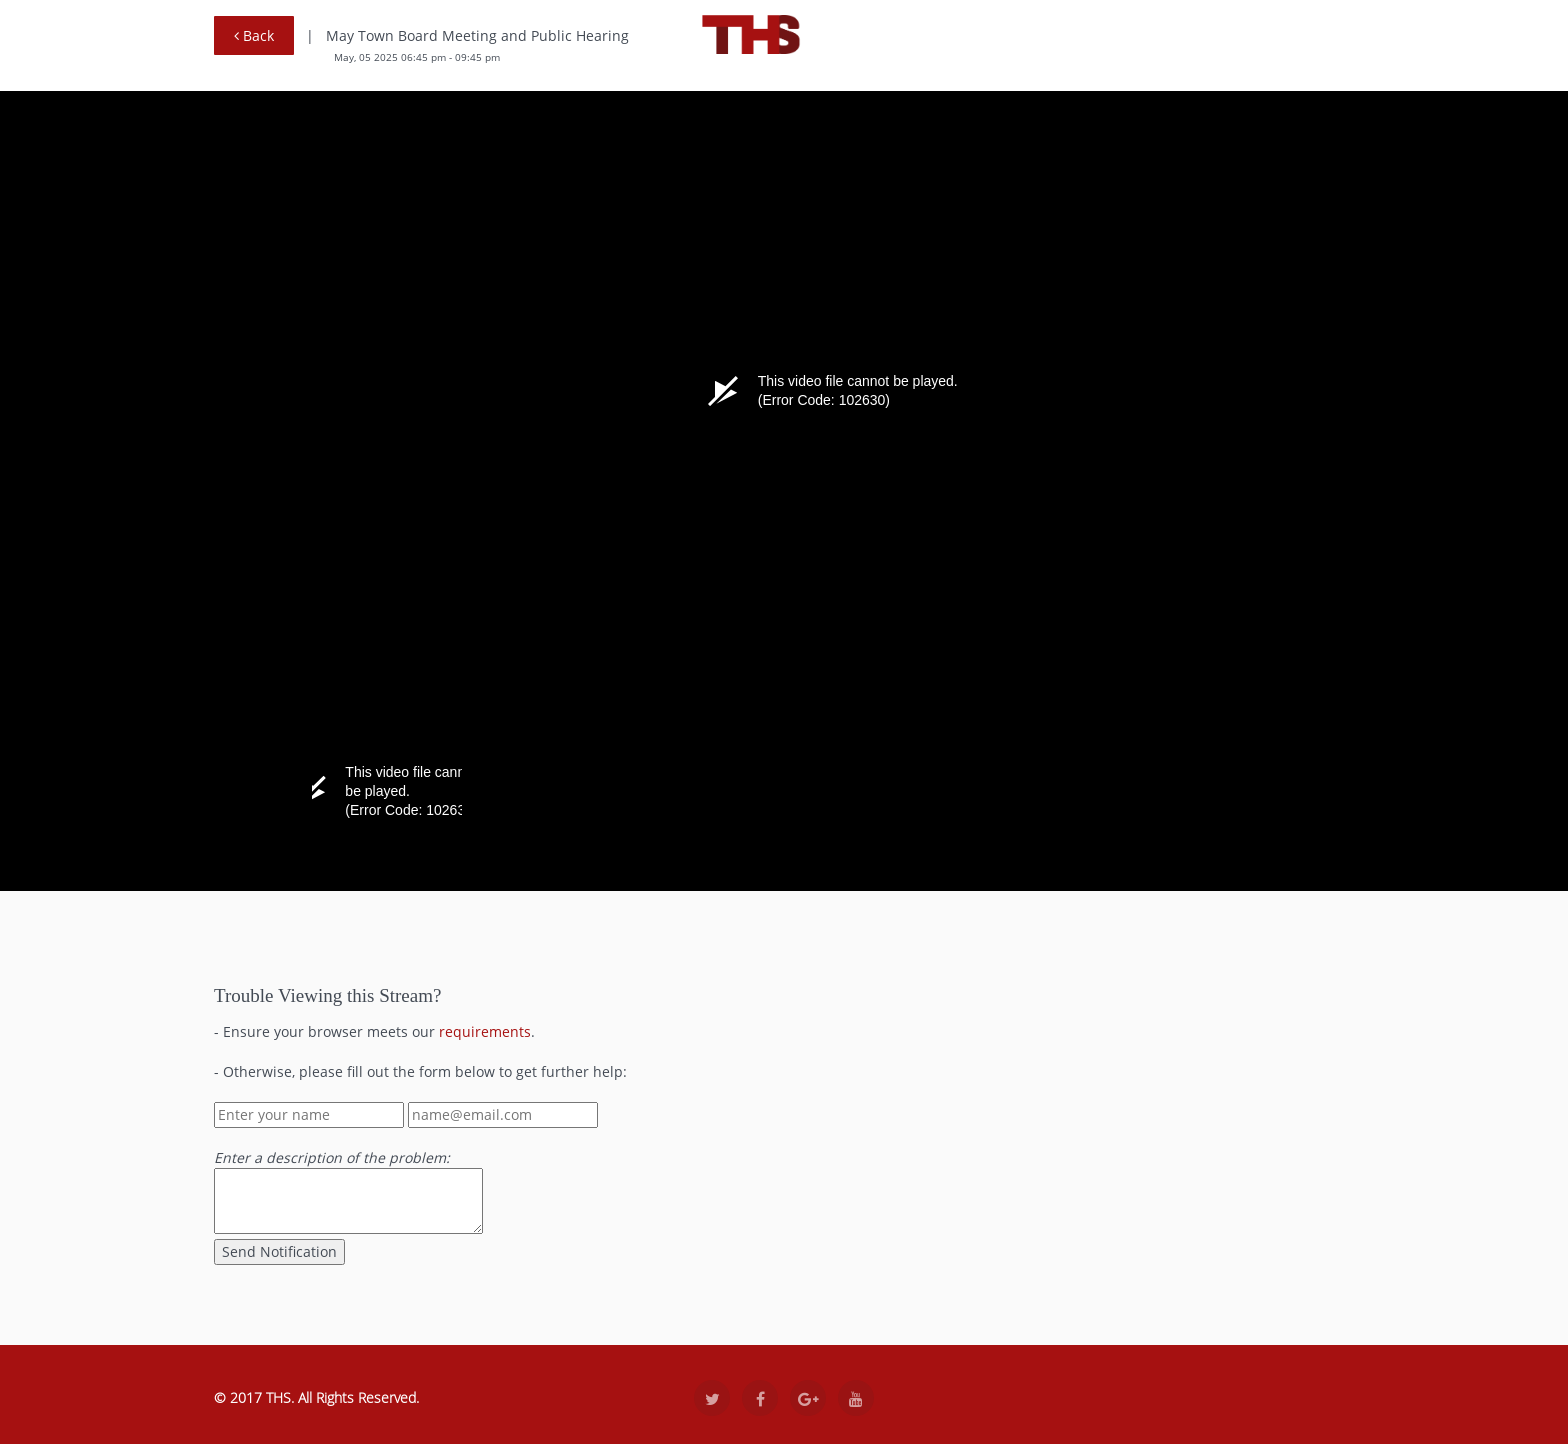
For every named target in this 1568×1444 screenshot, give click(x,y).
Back (254, 35)
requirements (485, 1031)
